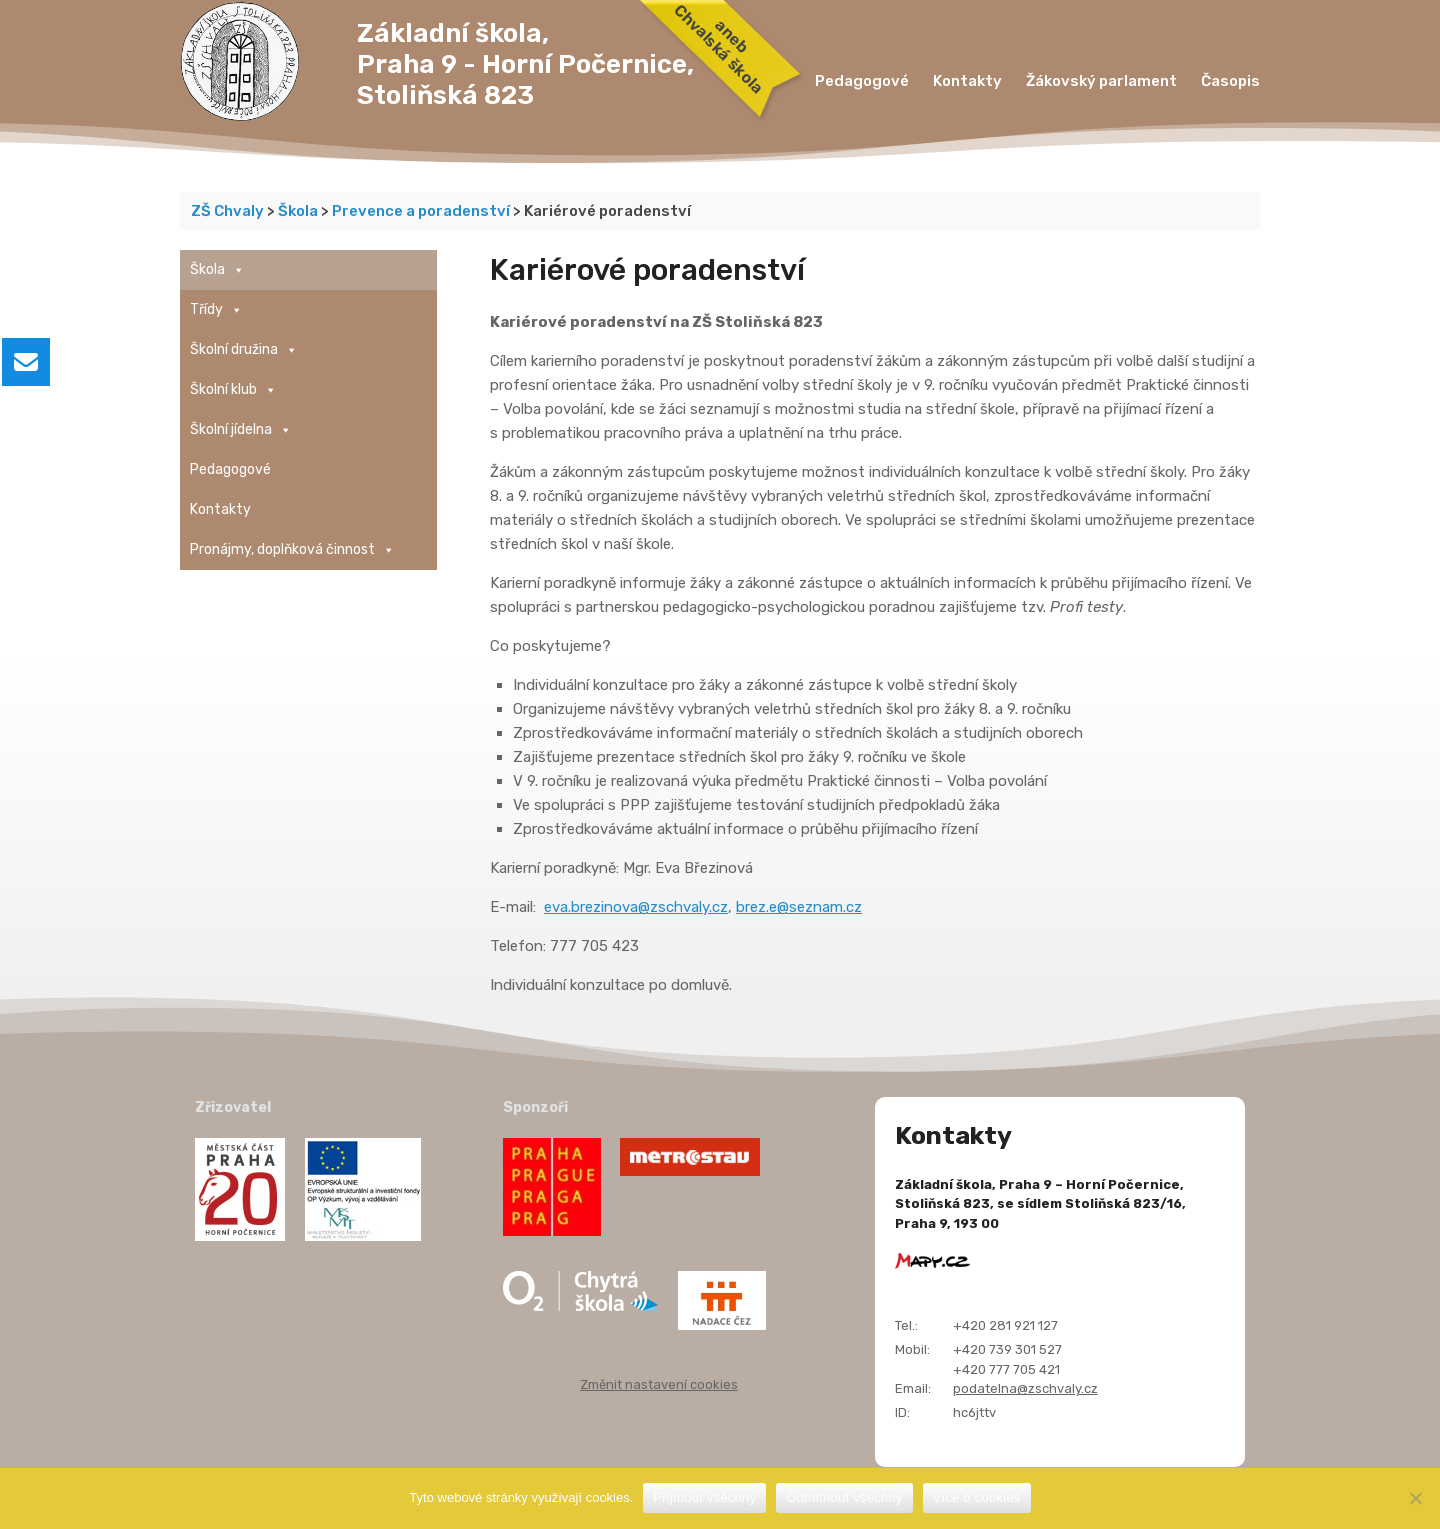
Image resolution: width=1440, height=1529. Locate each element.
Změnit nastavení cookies (659, 1384)
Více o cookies (977, 1497)
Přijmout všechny (704, 1497)
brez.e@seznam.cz (799, 907)
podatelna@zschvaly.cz (1025, 1388)
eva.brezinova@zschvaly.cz (636, 907)
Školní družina (244, 350)
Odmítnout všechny (844, 1497)
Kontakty (967, 81)
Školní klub (233, 390)
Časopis (1230, 81)
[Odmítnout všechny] (1415, 1498)
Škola (217, 270)
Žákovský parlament (1101, 81)
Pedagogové (862, 81)
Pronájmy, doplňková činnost (292, 550)
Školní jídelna (241, 430)
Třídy (216, 310)
